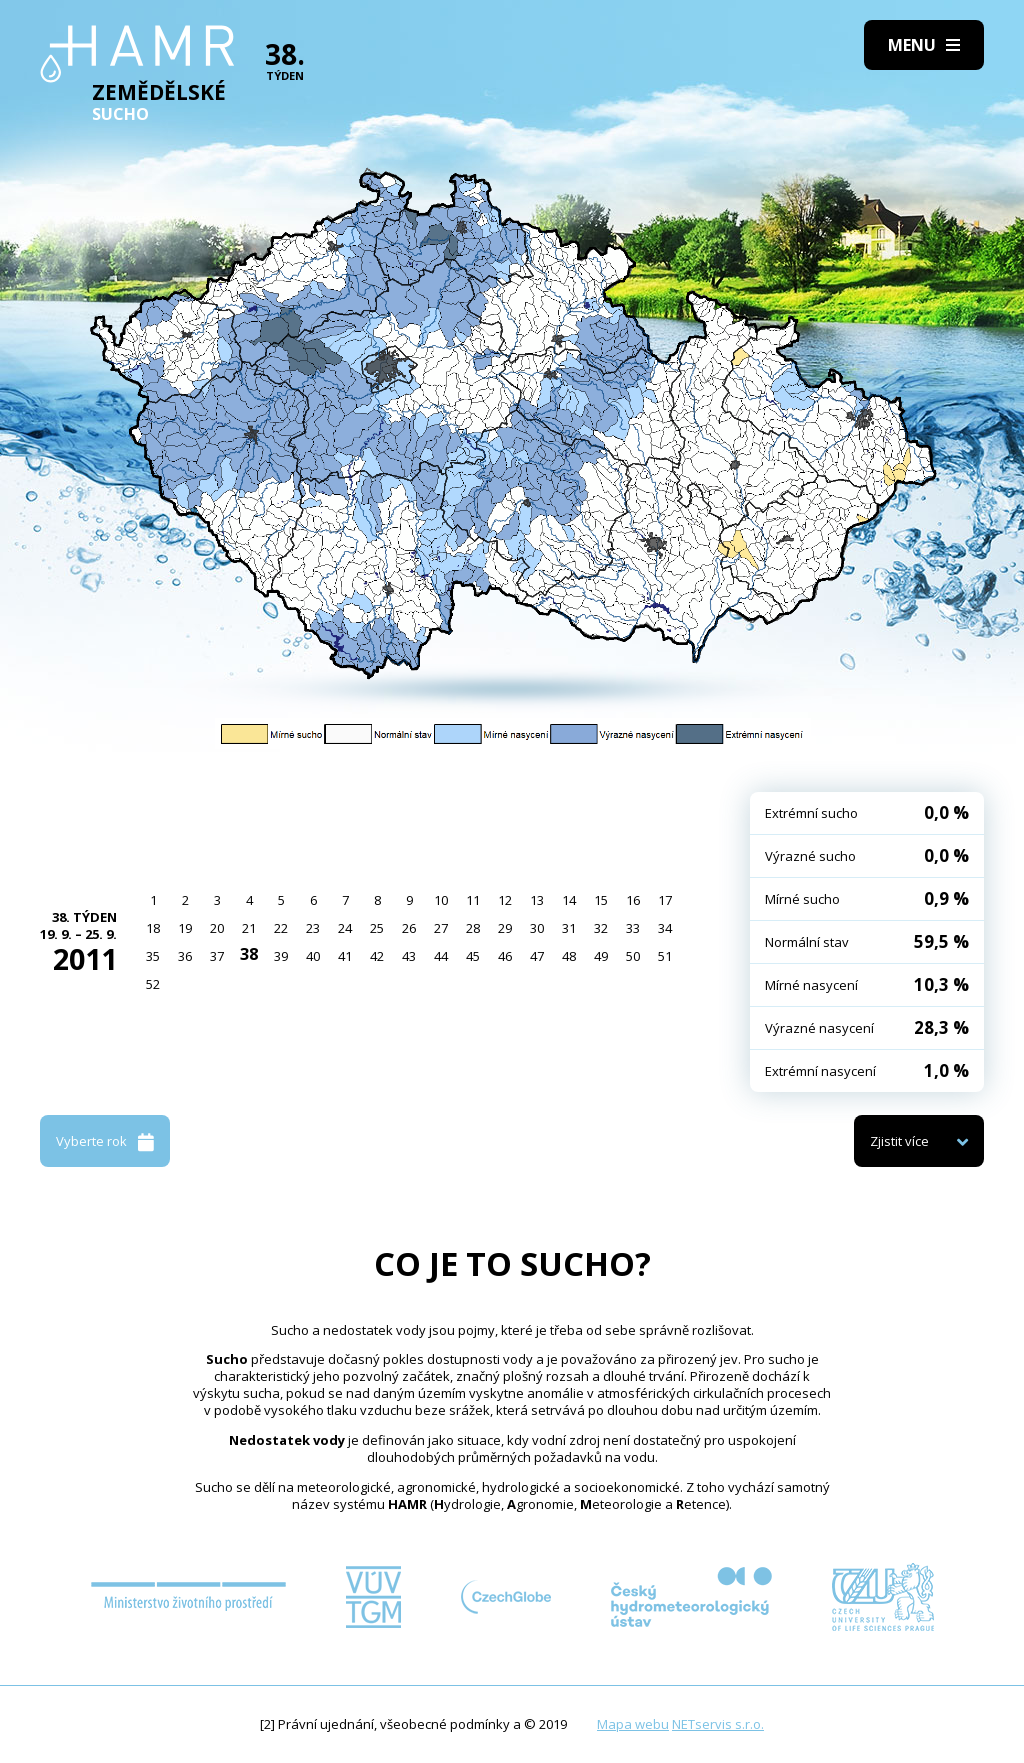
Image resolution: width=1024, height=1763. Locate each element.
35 (153, 956)
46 (505, 956)
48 (569, 956)
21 (249, 928)
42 (377, 956)
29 (505, 928)
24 (345, 928)
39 (281, 956)
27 (441, 928)
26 (409, 928)
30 (537, 928)
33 (633, 928)
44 (441, 956)
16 (633, 900)
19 (185, 928)
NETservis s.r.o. (718, 1724)
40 (313, 956)
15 (601, 900)
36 (185, 956)
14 (569, 900)
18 (153, 928)
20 (217, 928)
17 (665, 900)
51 (665, 956)
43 (409, 956)
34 (665, 928)
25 (377, 928)
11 (473, 900)
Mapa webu (633, 1724)
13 (537, 900)
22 (281, 928)
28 (473, 928)
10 (441, 900)
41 (345, 956)
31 (569, 928)
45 (473, 956)
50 (633, 956)
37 (217, 956)
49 (601, 956)
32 (601, 928)
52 (153, 984)
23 (313, 928)
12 (505, 900)
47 (537, 956)
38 (249, 954)
